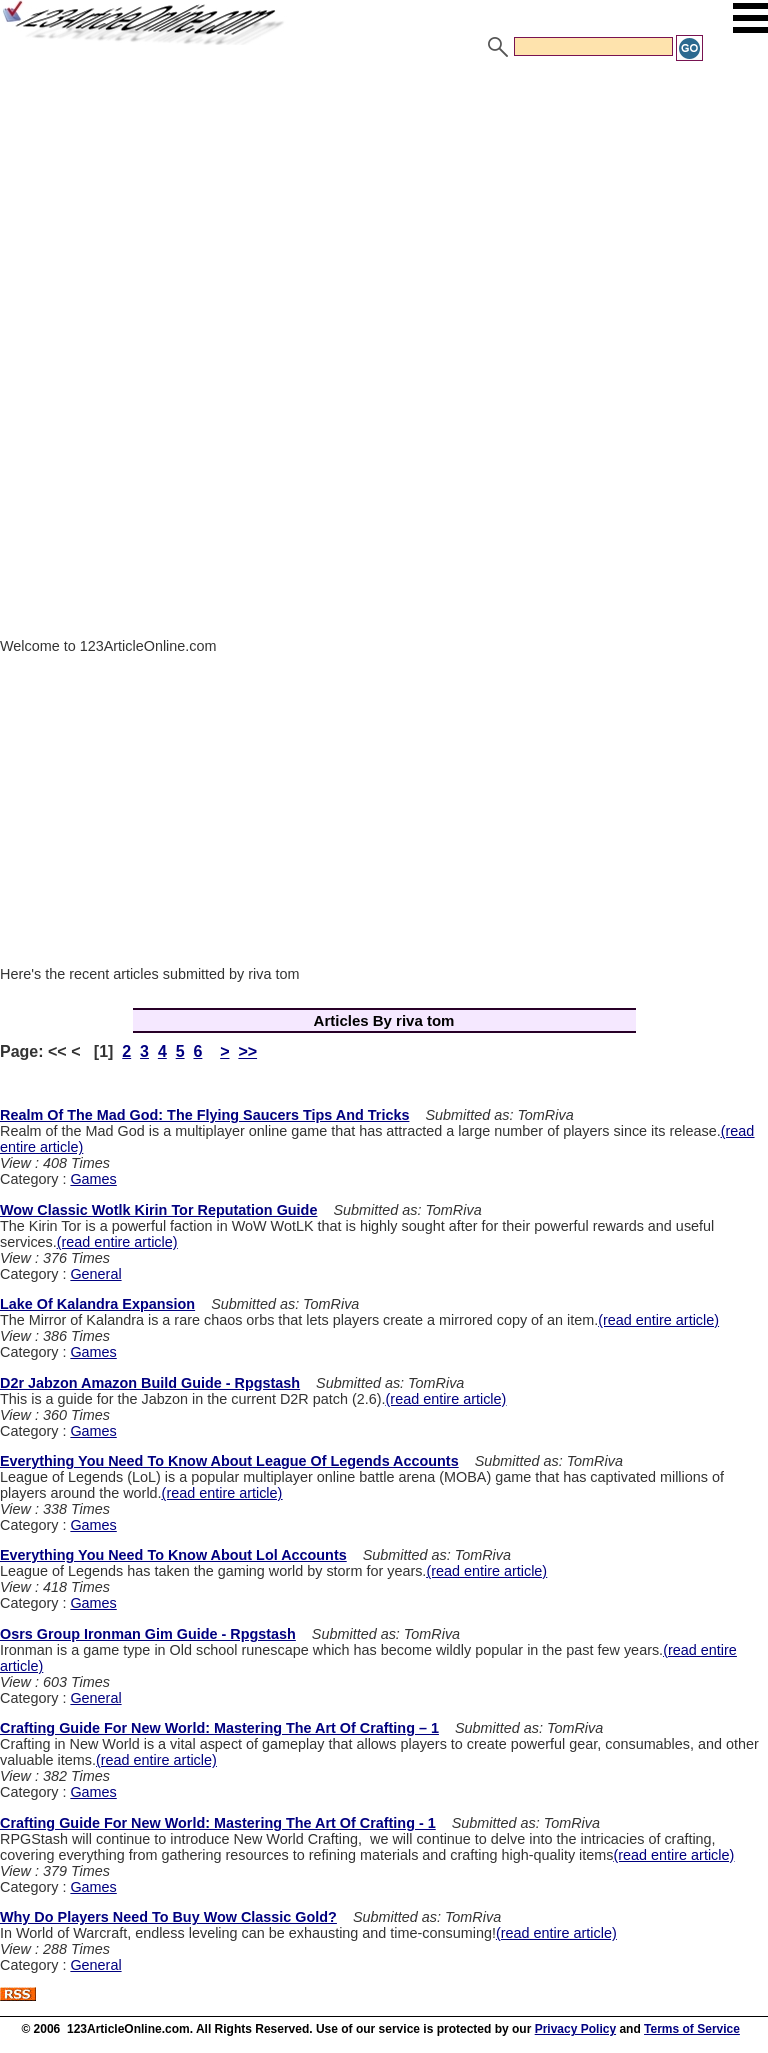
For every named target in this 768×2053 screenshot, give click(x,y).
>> (247, 1051)
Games (93, 1179)
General (95, 1274)
